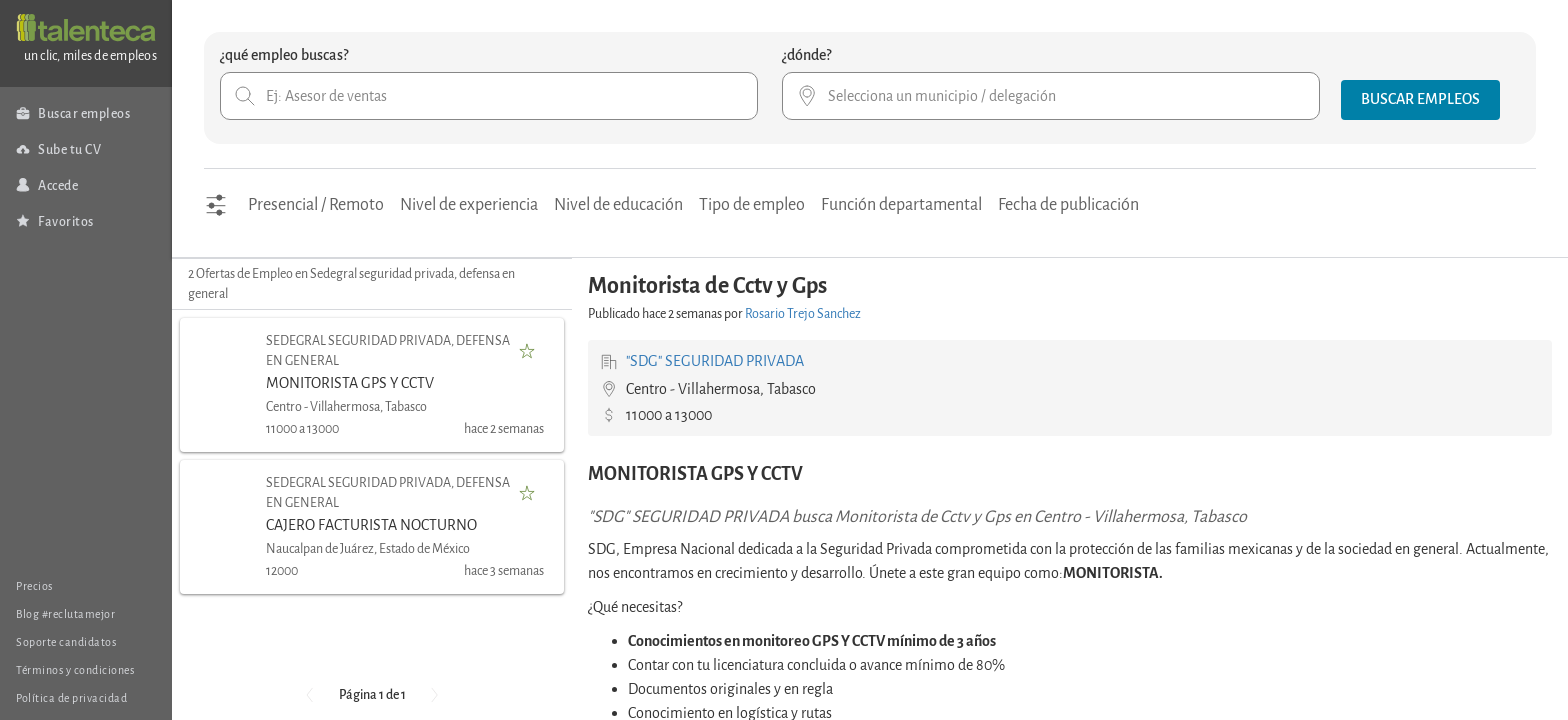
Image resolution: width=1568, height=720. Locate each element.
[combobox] (489, 96)
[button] (1420, 100)
